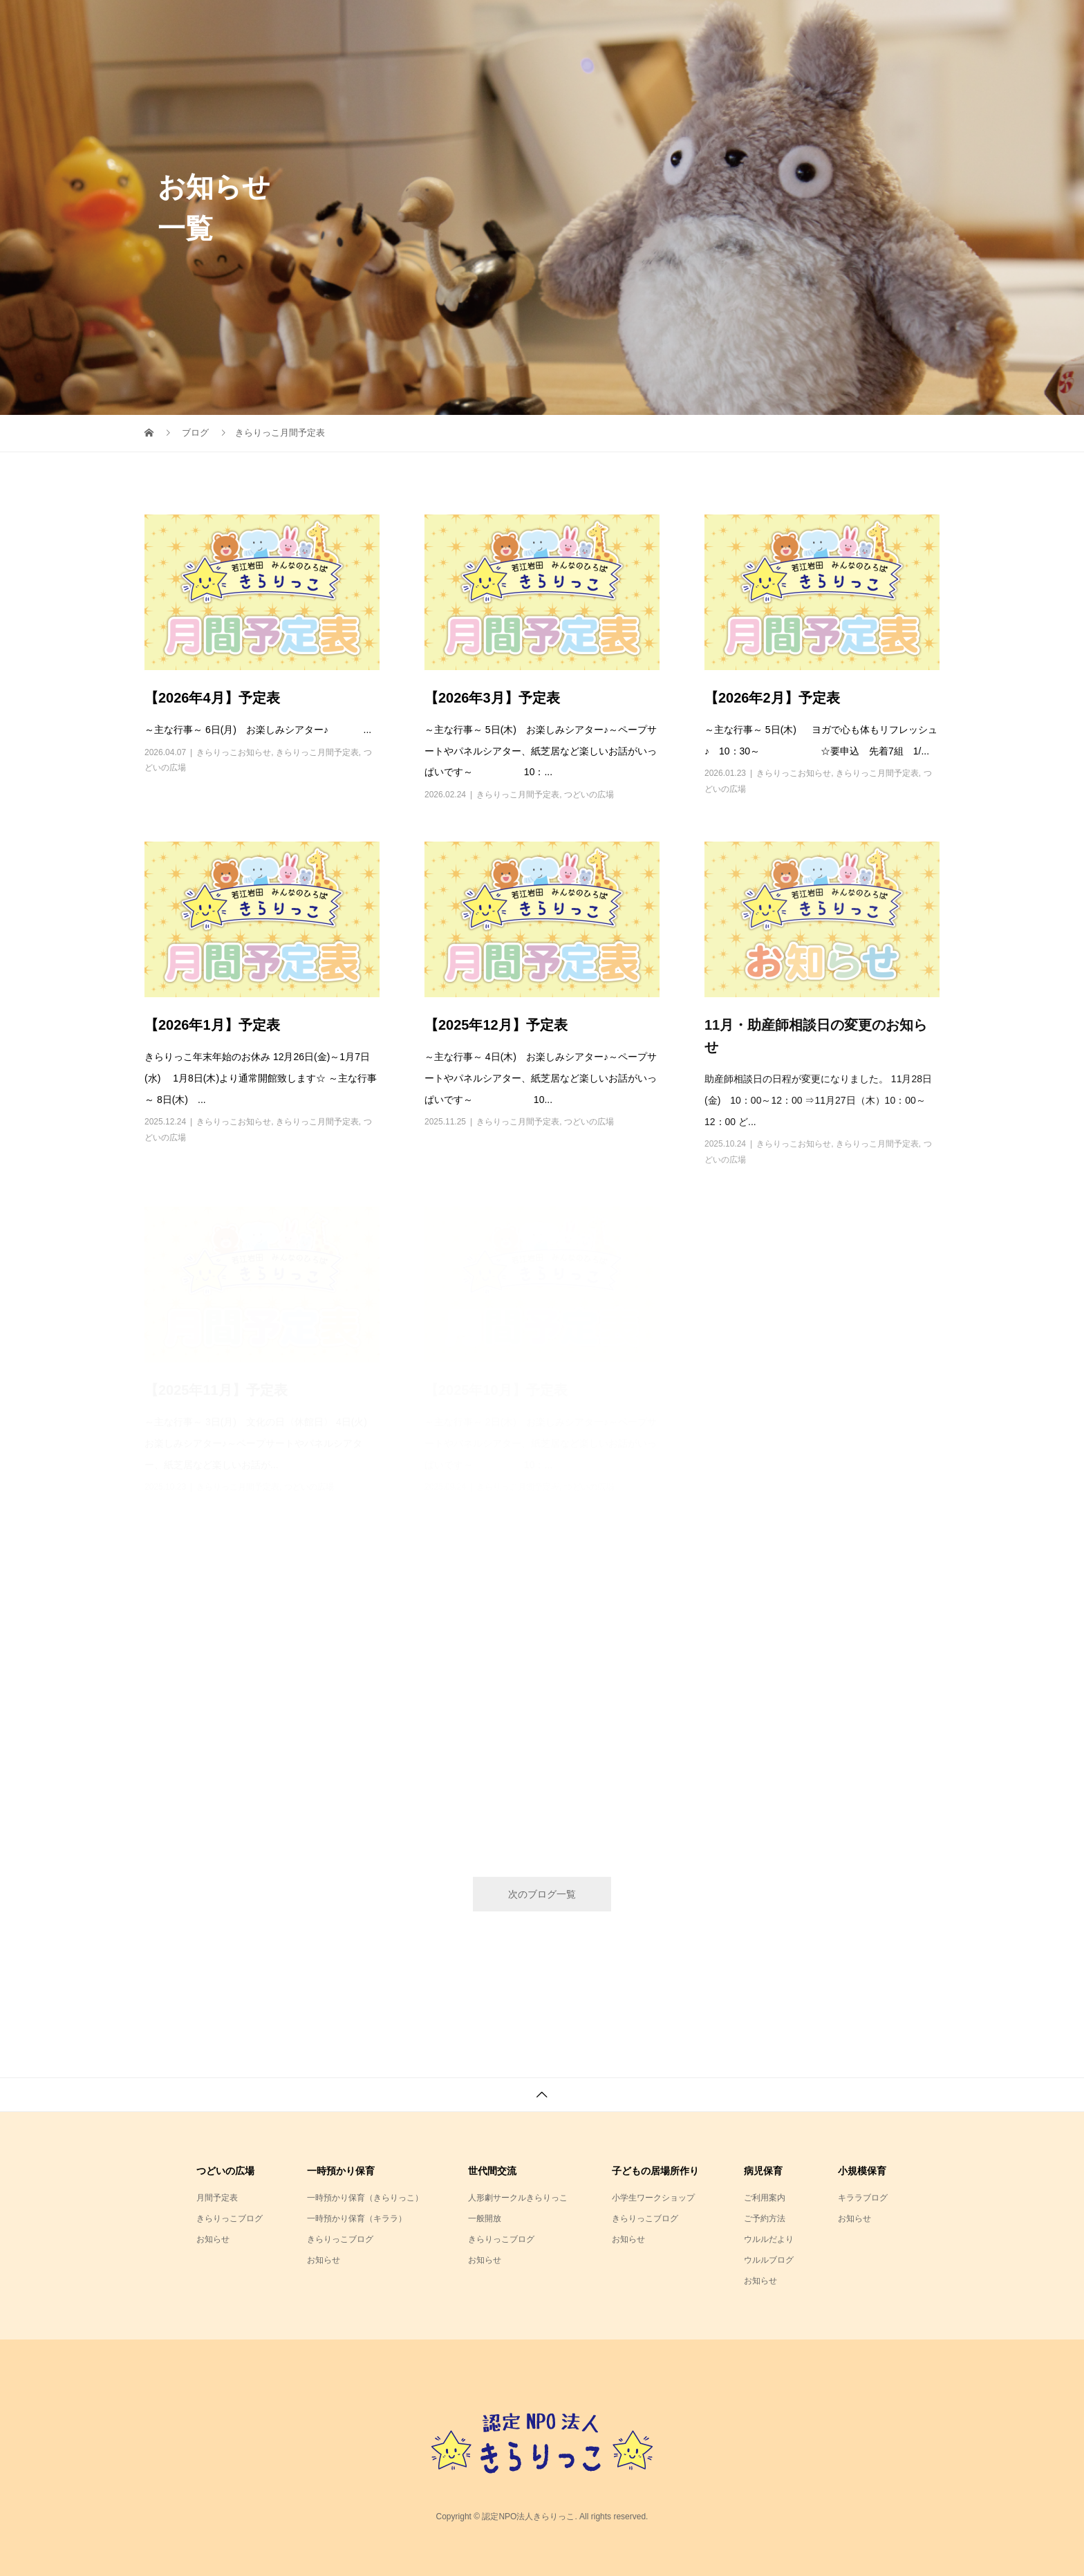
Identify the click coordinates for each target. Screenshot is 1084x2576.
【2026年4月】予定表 (212, 697)
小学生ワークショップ (653, 2198)
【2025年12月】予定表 (496, 1024)
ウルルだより (769, 2239)
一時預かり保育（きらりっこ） (365, 2198)
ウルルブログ (769, 2260)
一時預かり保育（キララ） (356, 2218)
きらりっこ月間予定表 (317, 752)
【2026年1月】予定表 (212, 1024)
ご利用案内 (764, 2198)
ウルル (731, 24)
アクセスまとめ (886, 24)
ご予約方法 (764, 2218)
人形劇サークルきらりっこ (518, 2198)
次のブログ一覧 (542, 1894)
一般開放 (484, 2218)
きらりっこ (654, 24)
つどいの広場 (589, 794)
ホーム (497, 24)
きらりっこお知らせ (233, 752)
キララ (799, 24)
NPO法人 (571, 24)
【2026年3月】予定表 (492, 697)
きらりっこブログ (229, 2218)
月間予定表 (217, 2198)
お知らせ (213, 2239)
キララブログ (863, 2198)
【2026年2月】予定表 (772, 697)
